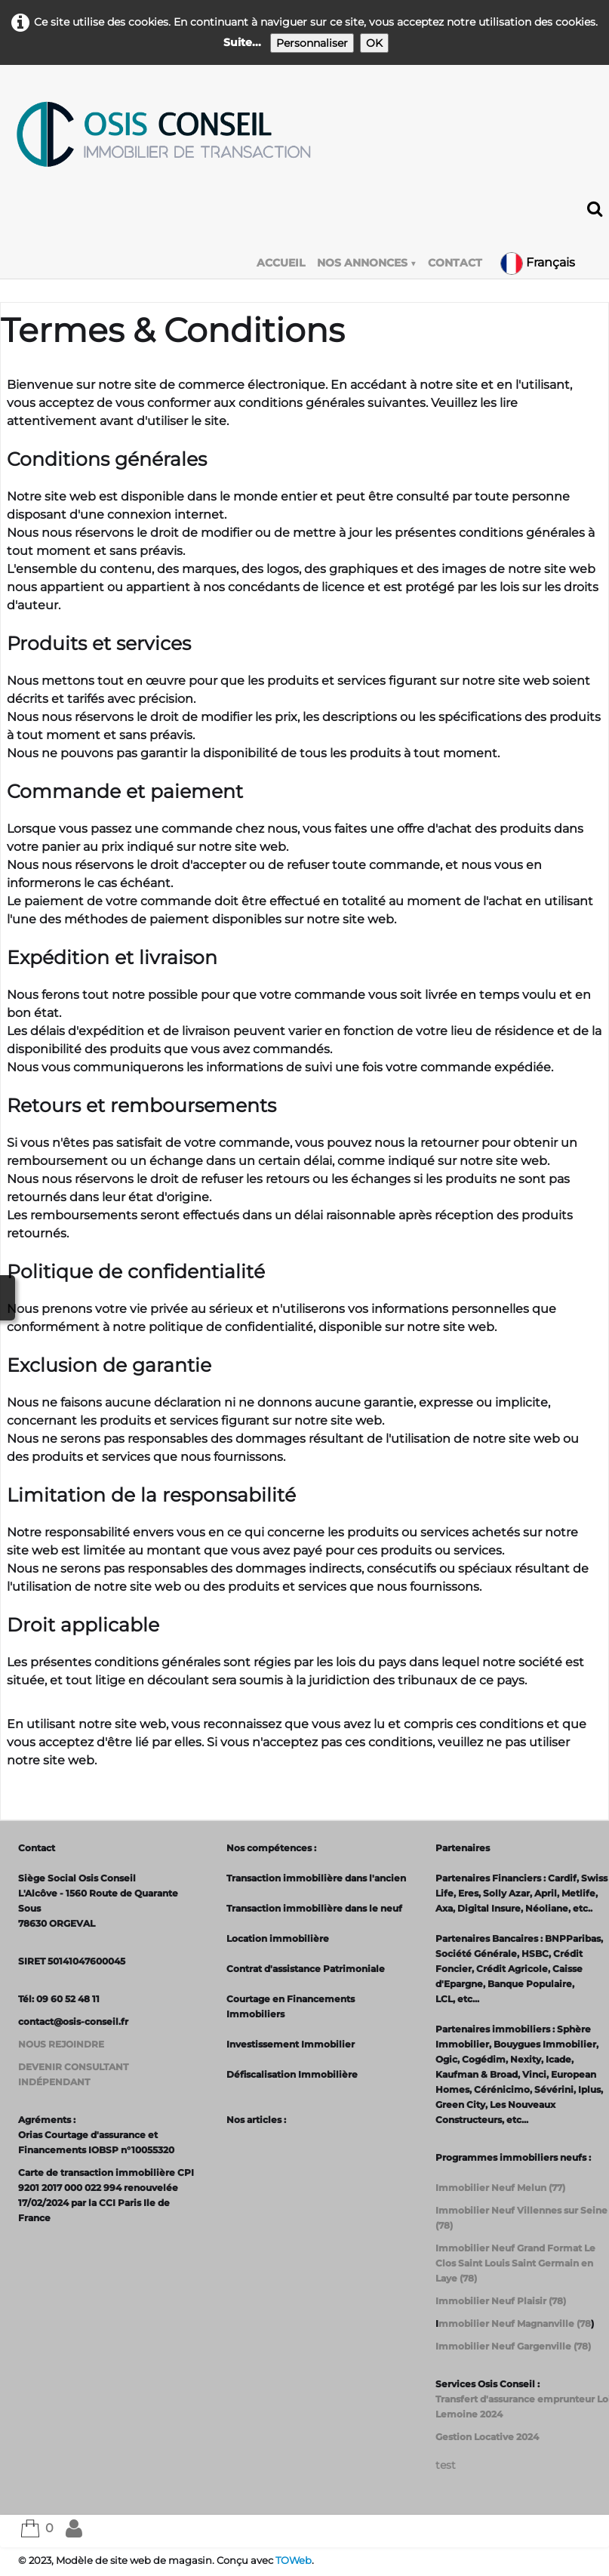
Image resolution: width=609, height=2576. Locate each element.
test (445, 2465)
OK (374, 43)
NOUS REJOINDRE (61, 2044)
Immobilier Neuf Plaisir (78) (500, 2300)
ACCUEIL (281, 263)
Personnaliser (312, 43)
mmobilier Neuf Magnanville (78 (514, 2323)
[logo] (163, 134)
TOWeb (293, 2560)
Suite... (242, 42)
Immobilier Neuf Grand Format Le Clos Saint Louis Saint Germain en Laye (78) (515, 2263)
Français (539, 262)
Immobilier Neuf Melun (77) (500, 2187)
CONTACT (455, 263)
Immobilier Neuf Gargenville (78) (513, 2346)
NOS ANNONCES (366, 263)
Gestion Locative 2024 (487, 2436)
